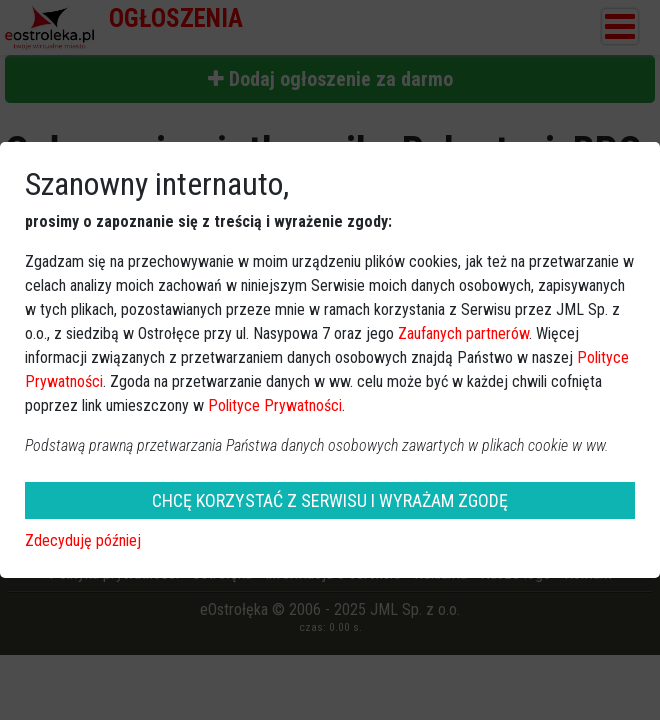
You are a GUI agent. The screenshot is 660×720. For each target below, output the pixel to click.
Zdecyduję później (83, 540)
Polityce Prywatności (275, 405)
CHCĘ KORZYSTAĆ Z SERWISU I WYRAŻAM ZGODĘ (330, 500)
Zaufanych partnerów (463, 333)
